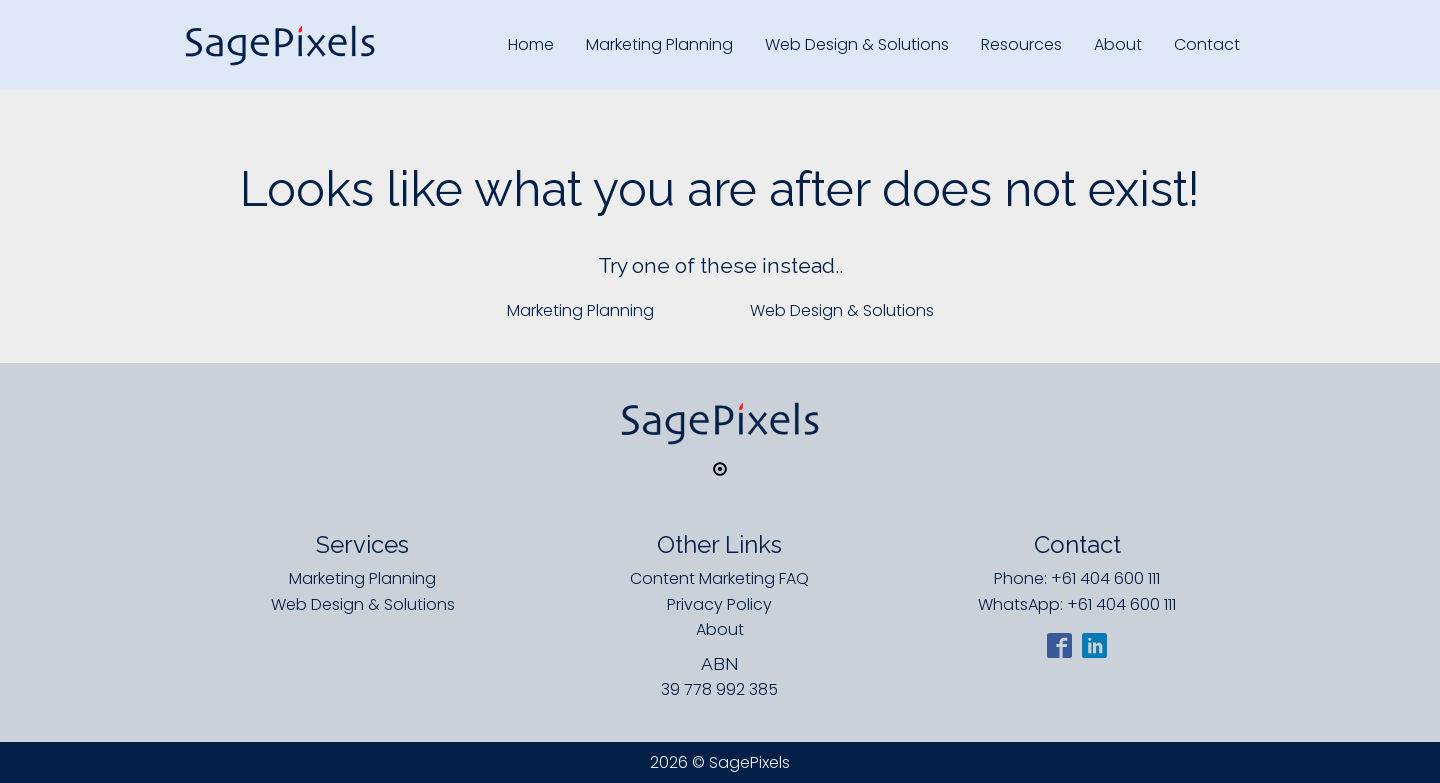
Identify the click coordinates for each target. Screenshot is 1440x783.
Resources (1021, 44)
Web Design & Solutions (857, 44)
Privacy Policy (719, 604)
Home (531, 44)
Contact (1207, 44)
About (1118, 44)
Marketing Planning (659, 44)
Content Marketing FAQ (719, 578)
